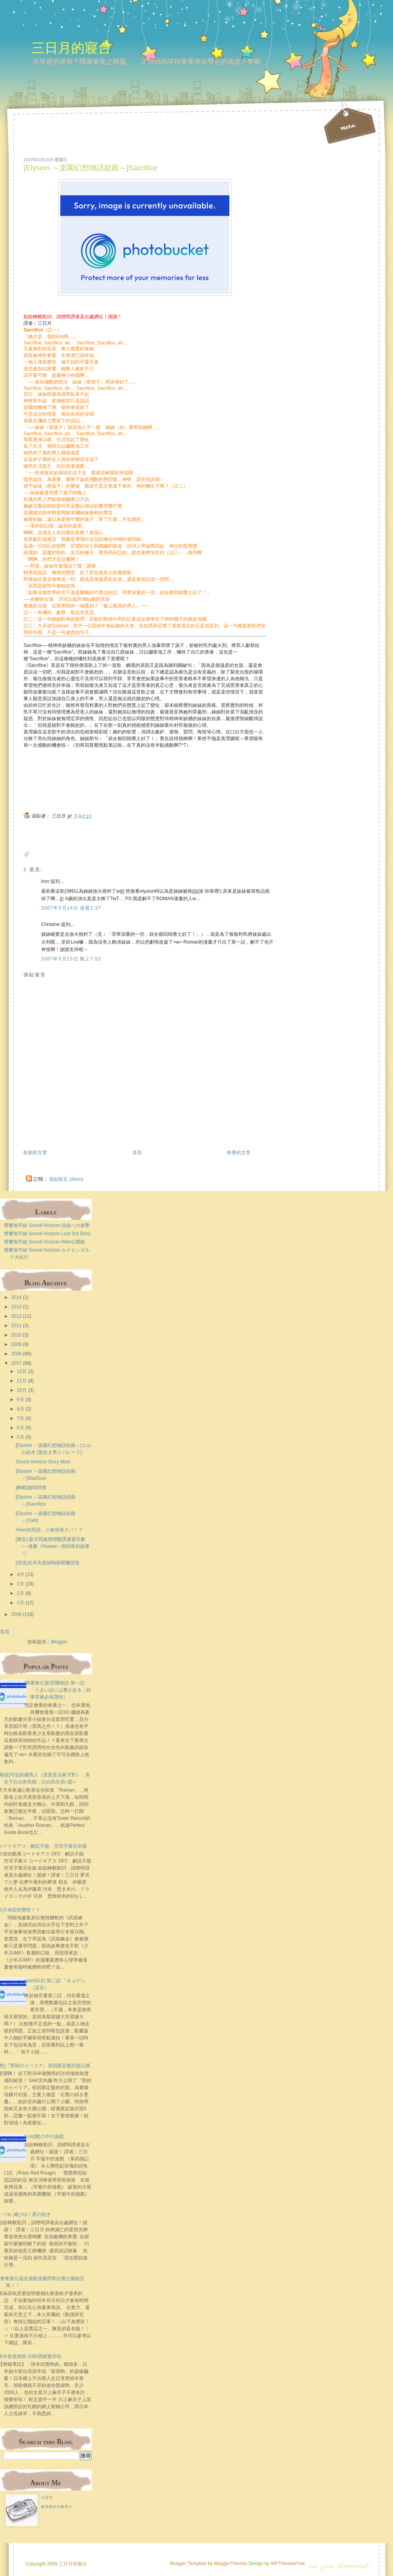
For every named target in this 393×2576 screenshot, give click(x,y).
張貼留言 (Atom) (66, 1179)
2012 (16, 1316)
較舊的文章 (239, 1152)
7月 (20, 1418)
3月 (20, 1584)
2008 (16, 1353)
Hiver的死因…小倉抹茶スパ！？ (49, 1530)
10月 (22, 1390)
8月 (20, 1409)
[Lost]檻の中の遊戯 (44, 2136)
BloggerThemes (230, 2563)
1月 (20, 1602)
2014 (16, 1297)
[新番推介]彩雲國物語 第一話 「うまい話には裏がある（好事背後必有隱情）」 (57, 1690)
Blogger (59, 1642)
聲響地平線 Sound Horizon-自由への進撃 (47, 1225)
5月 (20, 1437)
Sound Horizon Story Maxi (43, 1462)
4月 (20, 1574)
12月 (22, 1371)
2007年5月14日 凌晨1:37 (71, 908)
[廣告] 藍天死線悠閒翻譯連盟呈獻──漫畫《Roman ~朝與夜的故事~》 (53, 1546)
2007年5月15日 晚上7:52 (71, 959)
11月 (22, 1380)
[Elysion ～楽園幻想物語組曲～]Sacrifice (90, 167)
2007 (16, 1363)
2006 (16, 1614)
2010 (16, 1335)
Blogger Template (188, 2563)
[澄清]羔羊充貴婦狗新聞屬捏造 (47, 1562)
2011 (16, 1325)
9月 (20, 1399)
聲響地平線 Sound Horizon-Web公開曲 (44, 1242)
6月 (20, 1427)
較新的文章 (35, 1152)
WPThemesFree (288, 2563)
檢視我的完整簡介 (56, 2507)
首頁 (137, 1152)
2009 (16, 1344)
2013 (16, 1307)
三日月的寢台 (71, 47)
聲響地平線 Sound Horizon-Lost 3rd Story (47, 1233)
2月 (20, 1593)
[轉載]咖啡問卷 (31, 1487)
